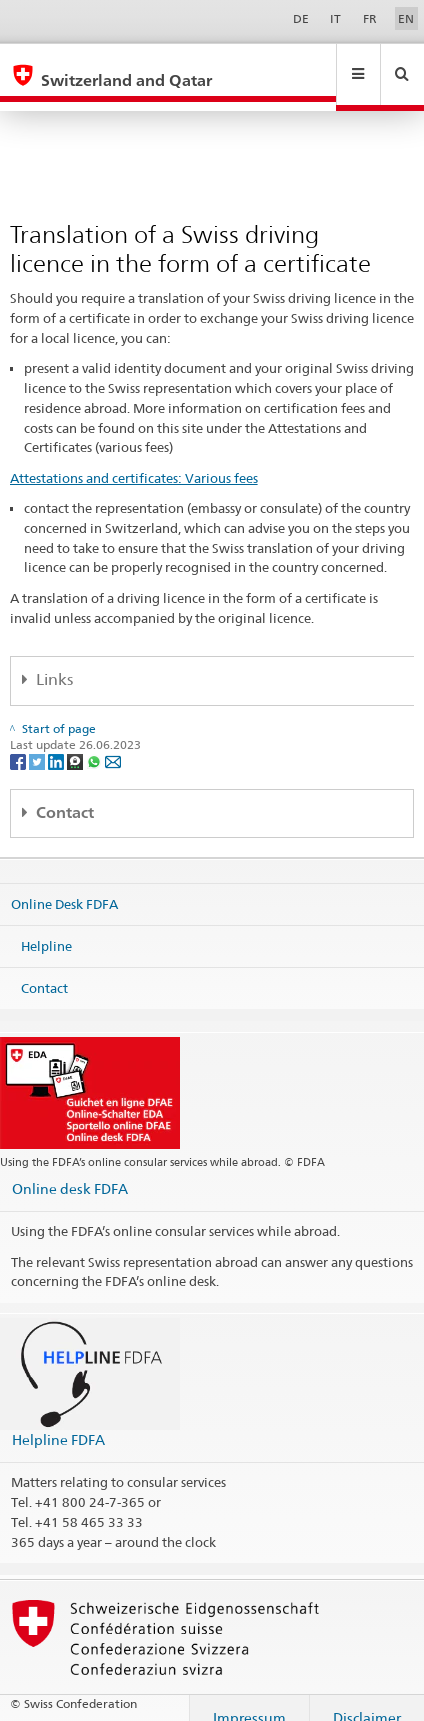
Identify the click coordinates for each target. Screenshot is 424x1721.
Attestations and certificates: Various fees (134, 459)
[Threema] (76, 742)
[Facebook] (19, 742)
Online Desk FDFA (64, 885)
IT (335, 18)
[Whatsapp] (95, 742)
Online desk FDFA (70, 1169)
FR (370, 18)
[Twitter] (38, 742)
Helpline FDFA (58, 1420)
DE (301, 18)
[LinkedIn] (57, 742)
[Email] (113, 742)
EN (406, 18)
